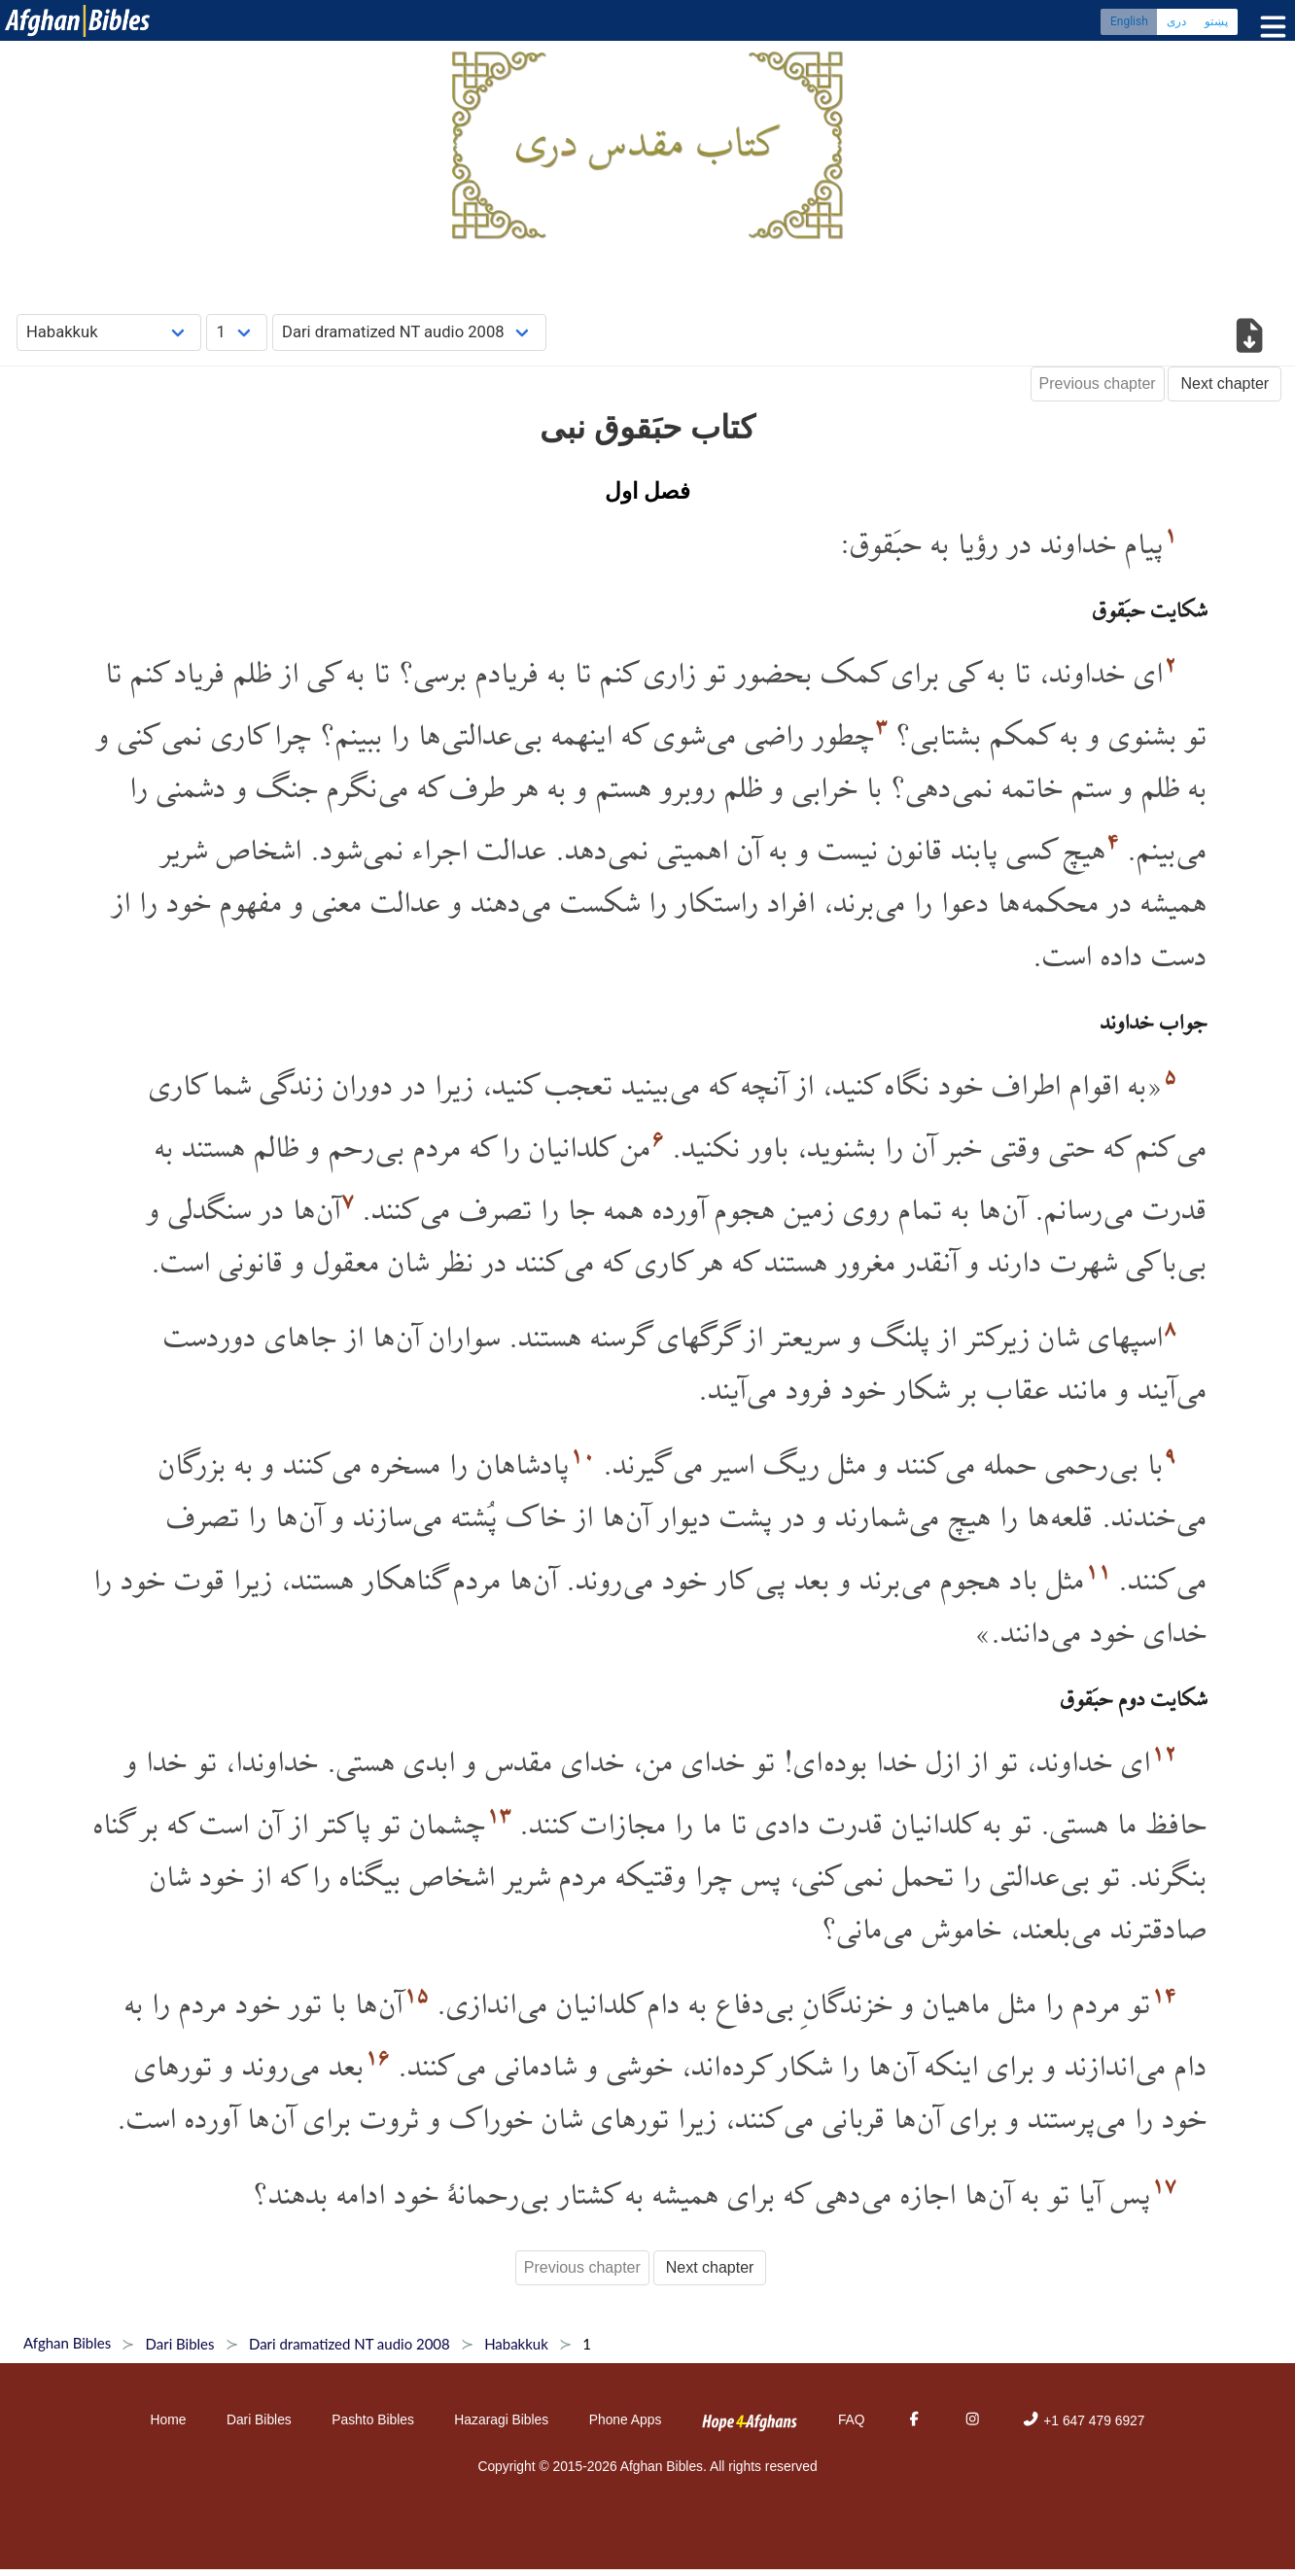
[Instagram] (972, 2420)
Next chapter (1224, 383)
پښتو (1216, 24)
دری (1176, 24)
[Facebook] (914, 2420)
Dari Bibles (259, 2419)
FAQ (851, 2419)
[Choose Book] (109, 332)
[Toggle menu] (1268, 29)
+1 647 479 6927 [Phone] (1083, 2420)
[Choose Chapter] (236, 332)
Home (169, 2419)
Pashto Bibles (373, 2419)
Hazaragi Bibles (501, 2419)
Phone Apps (625, 2419)
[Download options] (1248, 339)
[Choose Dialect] (409, 332)
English (1129, 24)
